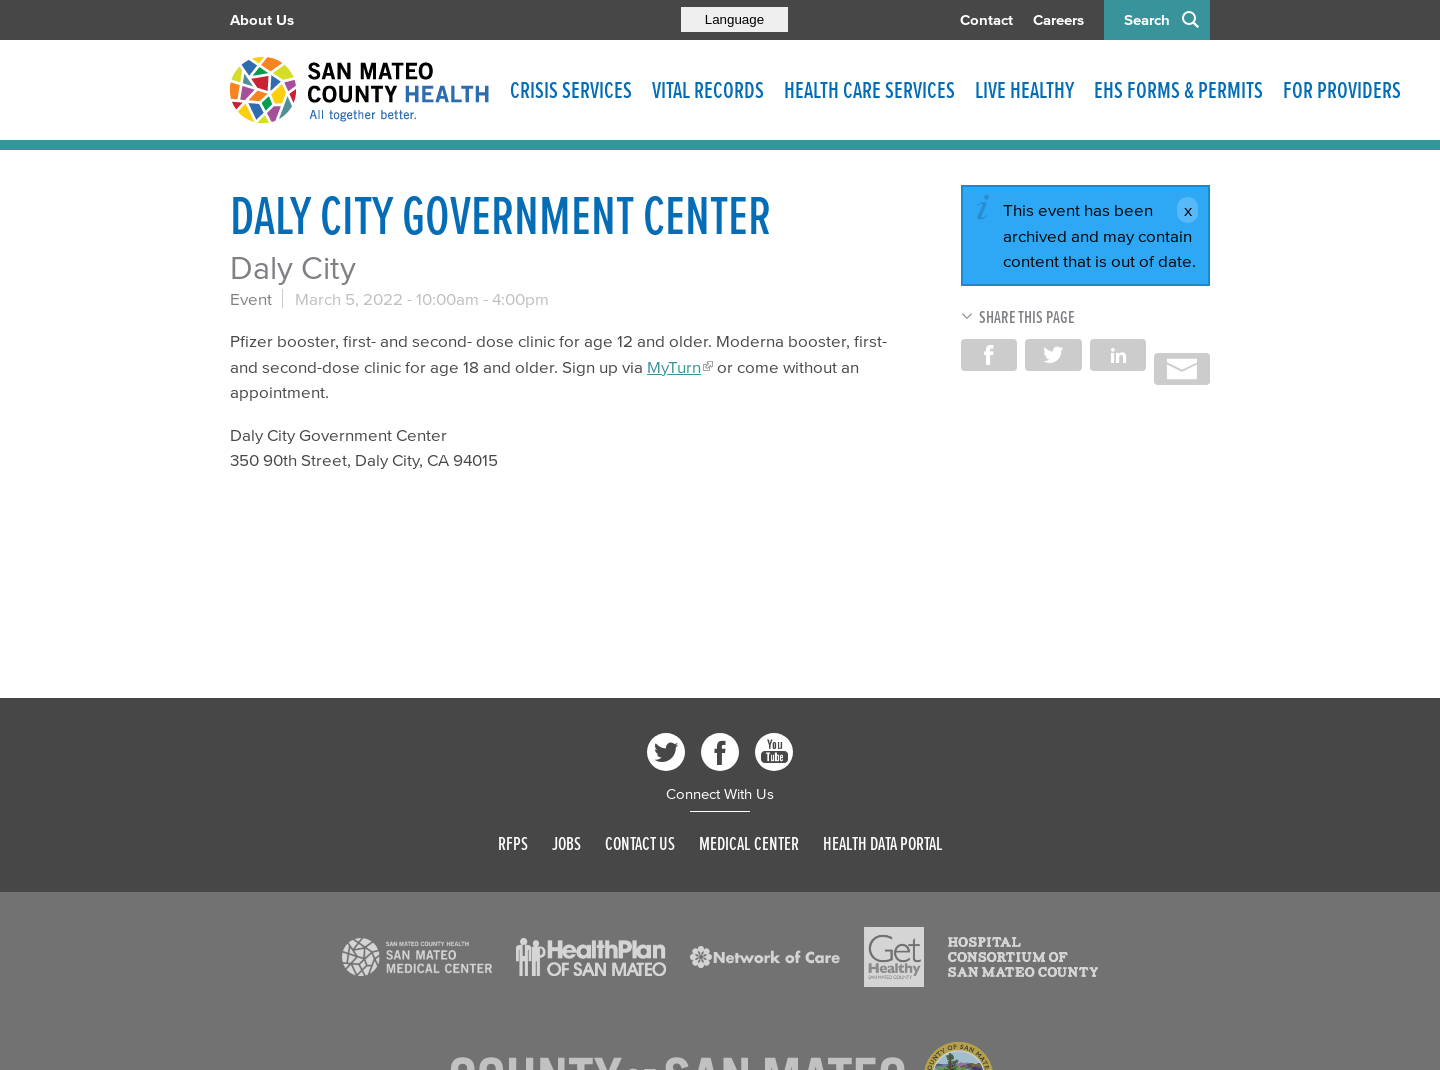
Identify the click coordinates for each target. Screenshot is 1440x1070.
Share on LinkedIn (1118, 355)
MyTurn (674, 366)
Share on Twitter (1053, 355)
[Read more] (417, 957)
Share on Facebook (989, 355)
